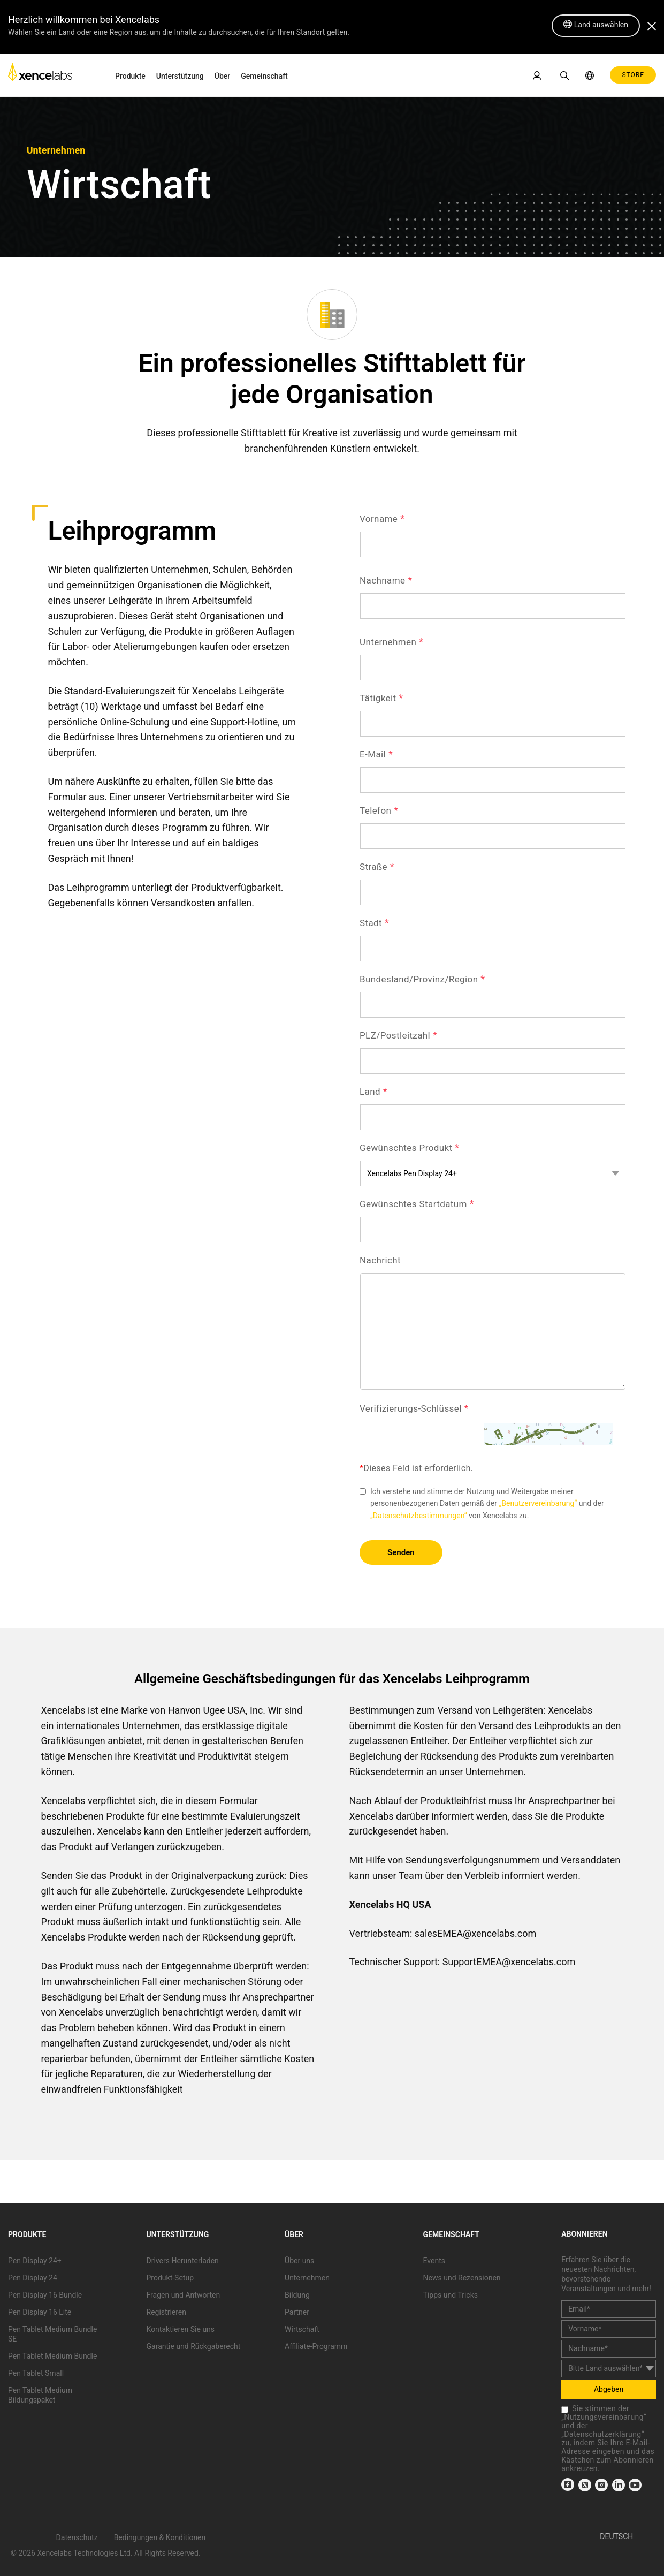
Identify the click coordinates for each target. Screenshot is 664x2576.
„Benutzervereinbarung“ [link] (538, 1503)
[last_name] (608, 2349)
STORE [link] (633, 75)
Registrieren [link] (166, 2312)
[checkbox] (564, 2409)
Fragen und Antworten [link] (183, 2295)
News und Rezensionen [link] (462, 2278)
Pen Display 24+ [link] (35, 2260)
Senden (401, 1552)
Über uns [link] (299, 2260)
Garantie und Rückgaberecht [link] (194, 2346)
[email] (608, 2309)
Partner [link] (297, 2312)
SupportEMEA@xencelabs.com (509, 1961)
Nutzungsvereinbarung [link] (604, 2417)
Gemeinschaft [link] (264, 76)
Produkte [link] (130, 76)
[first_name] (608, 2329)
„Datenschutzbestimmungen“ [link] (418, 1515)
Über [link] (222, 76)
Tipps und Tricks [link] (450, 2295)
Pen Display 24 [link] (32, 2278)
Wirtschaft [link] (302, 2329)
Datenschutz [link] (77, 2537)
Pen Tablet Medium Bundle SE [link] (52, 2334)
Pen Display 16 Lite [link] (39, 2312)
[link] (40, 75)
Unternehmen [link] (307, 2278)
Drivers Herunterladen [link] (183, 2260)
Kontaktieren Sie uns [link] (181, 2329)
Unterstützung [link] (180, 76)
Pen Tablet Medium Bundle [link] (52, 2356)
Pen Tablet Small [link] (36, 2373)
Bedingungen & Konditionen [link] (160, 2537)
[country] (608, 2368)
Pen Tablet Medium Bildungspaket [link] (40, 2395)
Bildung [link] (297, 2295)
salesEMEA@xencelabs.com (475, 1933)
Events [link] (434, 2260)
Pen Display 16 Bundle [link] (45, 2295)
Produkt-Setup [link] (170, 2278)
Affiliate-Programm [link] (316, 2346)
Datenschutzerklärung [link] (602, 2434)
